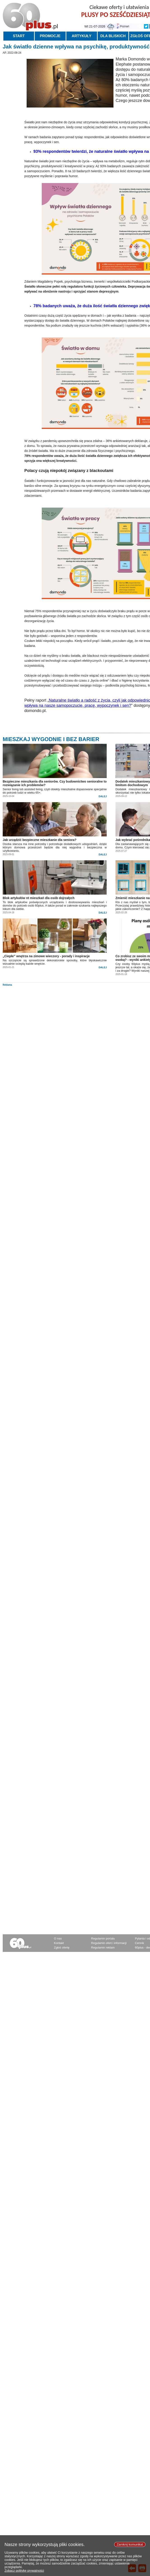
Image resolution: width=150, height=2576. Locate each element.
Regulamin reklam (103, 1947)
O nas (58, 1938)
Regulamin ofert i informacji (109, 1943)
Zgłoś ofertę (61, 1947)
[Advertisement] (75, 1017)
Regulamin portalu (103, 1938)
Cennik (139, 1943)
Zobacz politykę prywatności (24, 2573)
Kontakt (59, 1943)
